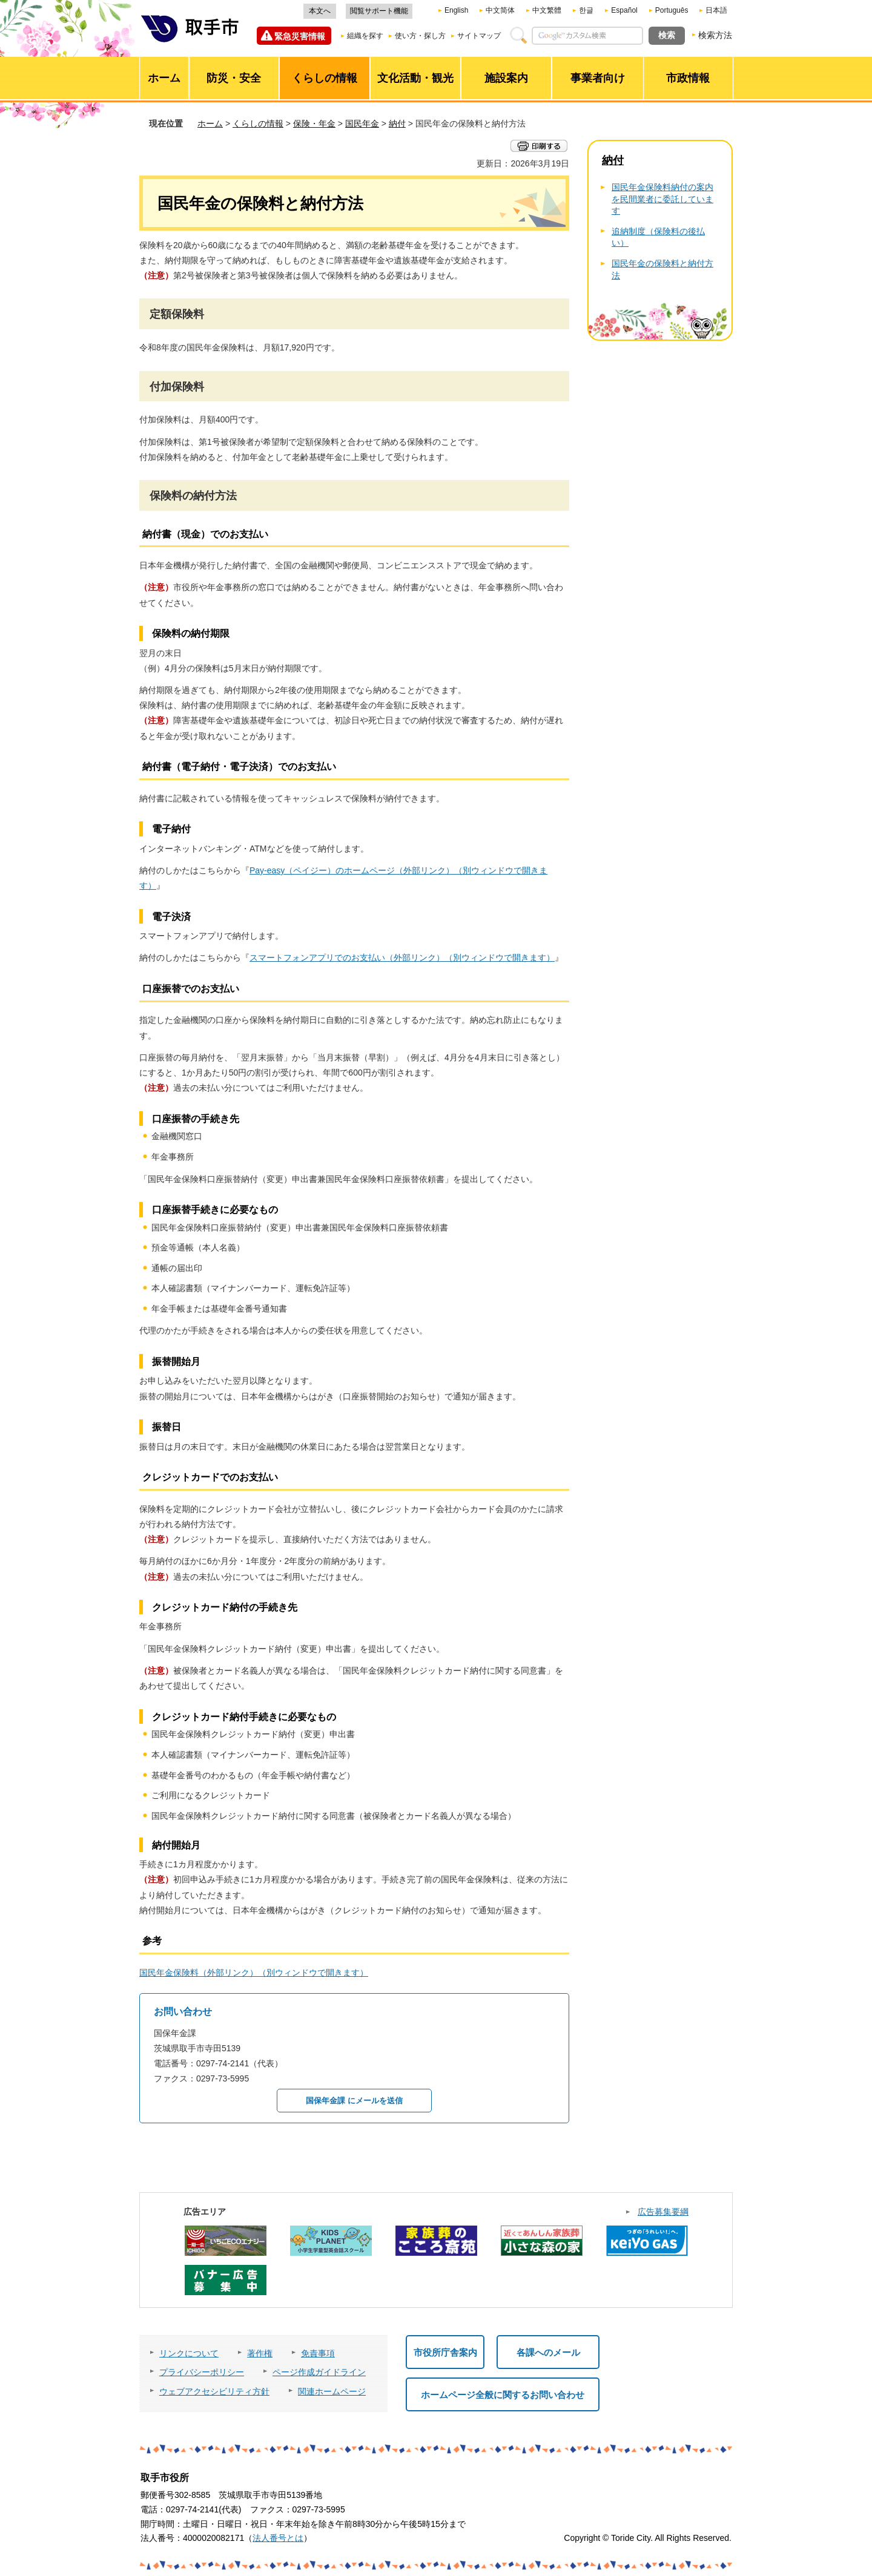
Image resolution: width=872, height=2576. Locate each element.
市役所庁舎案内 (445, 2352)
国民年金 (362, 123)
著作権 (259, 2353)
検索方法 (715, 35)
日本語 (716, 10)
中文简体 (500, 10)
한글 (586, 10)
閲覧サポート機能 (379, 11)
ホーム (210, 123)
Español (624, 10)
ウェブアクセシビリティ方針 (214, 2391)
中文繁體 (546, 10)
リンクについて (189, 2353)
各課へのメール (548, 2352)
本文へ (320, 11)
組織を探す (365, 35)
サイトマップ (479, 35)
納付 (397, 123)
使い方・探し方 (420, 35)
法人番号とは (278, 2538)
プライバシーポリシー (201, 2372)
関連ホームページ (332, 2391)
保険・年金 (314, 123)
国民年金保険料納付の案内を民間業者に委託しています (662, 198)
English (456, 10)
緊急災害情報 (299, 36)
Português (672, 10)
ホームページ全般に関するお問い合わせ (502, 2395)
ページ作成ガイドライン (319, 2372)
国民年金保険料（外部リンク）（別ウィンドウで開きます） (253, 1972)
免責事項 (318, 2353)
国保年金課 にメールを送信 (354, 2100)
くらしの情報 (258, 123)
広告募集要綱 (663, 2211)
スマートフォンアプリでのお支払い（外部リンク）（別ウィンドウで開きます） (402, 957)
